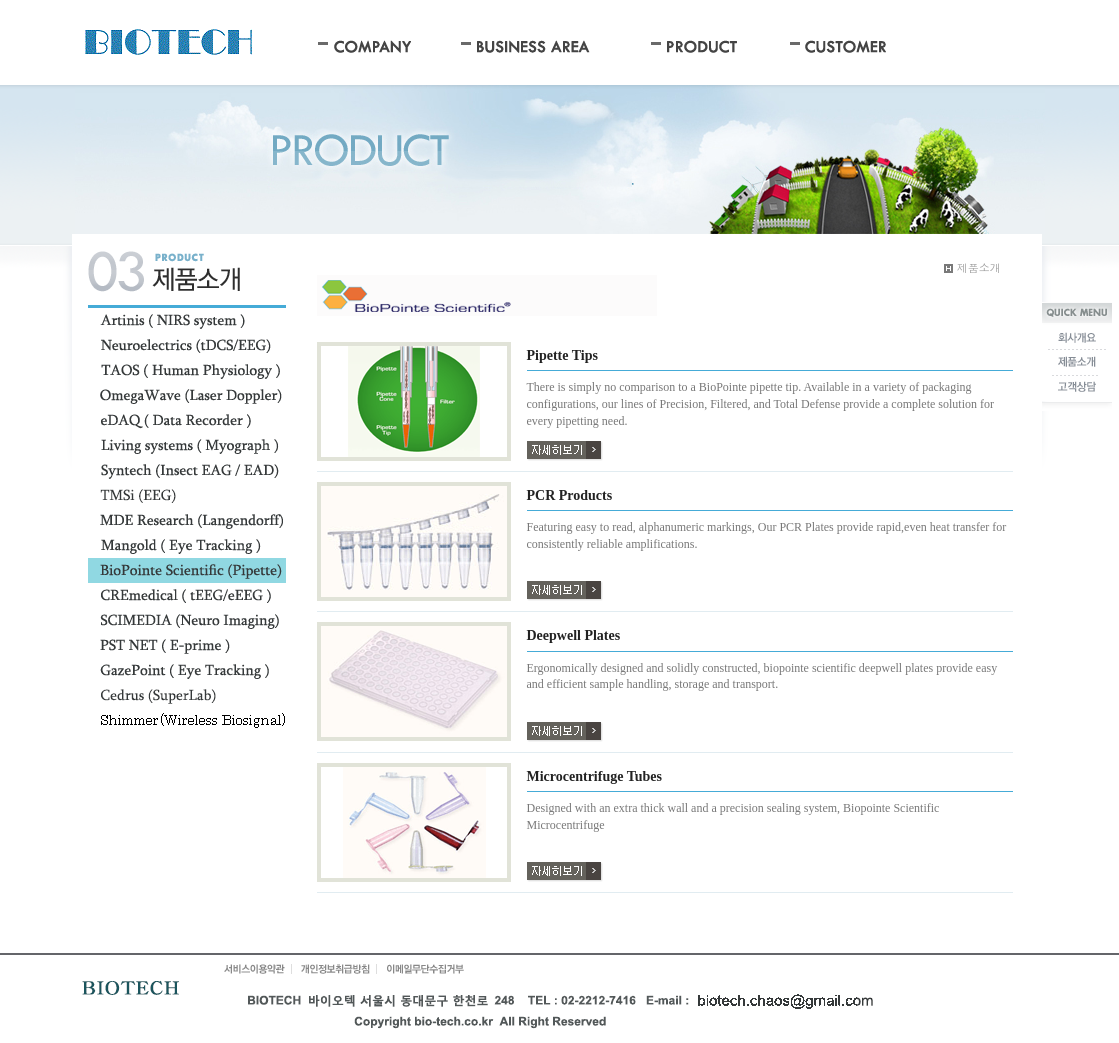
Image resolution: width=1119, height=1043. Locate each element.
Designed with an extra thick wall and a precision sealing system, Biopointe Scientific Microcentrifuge (733, 816)
